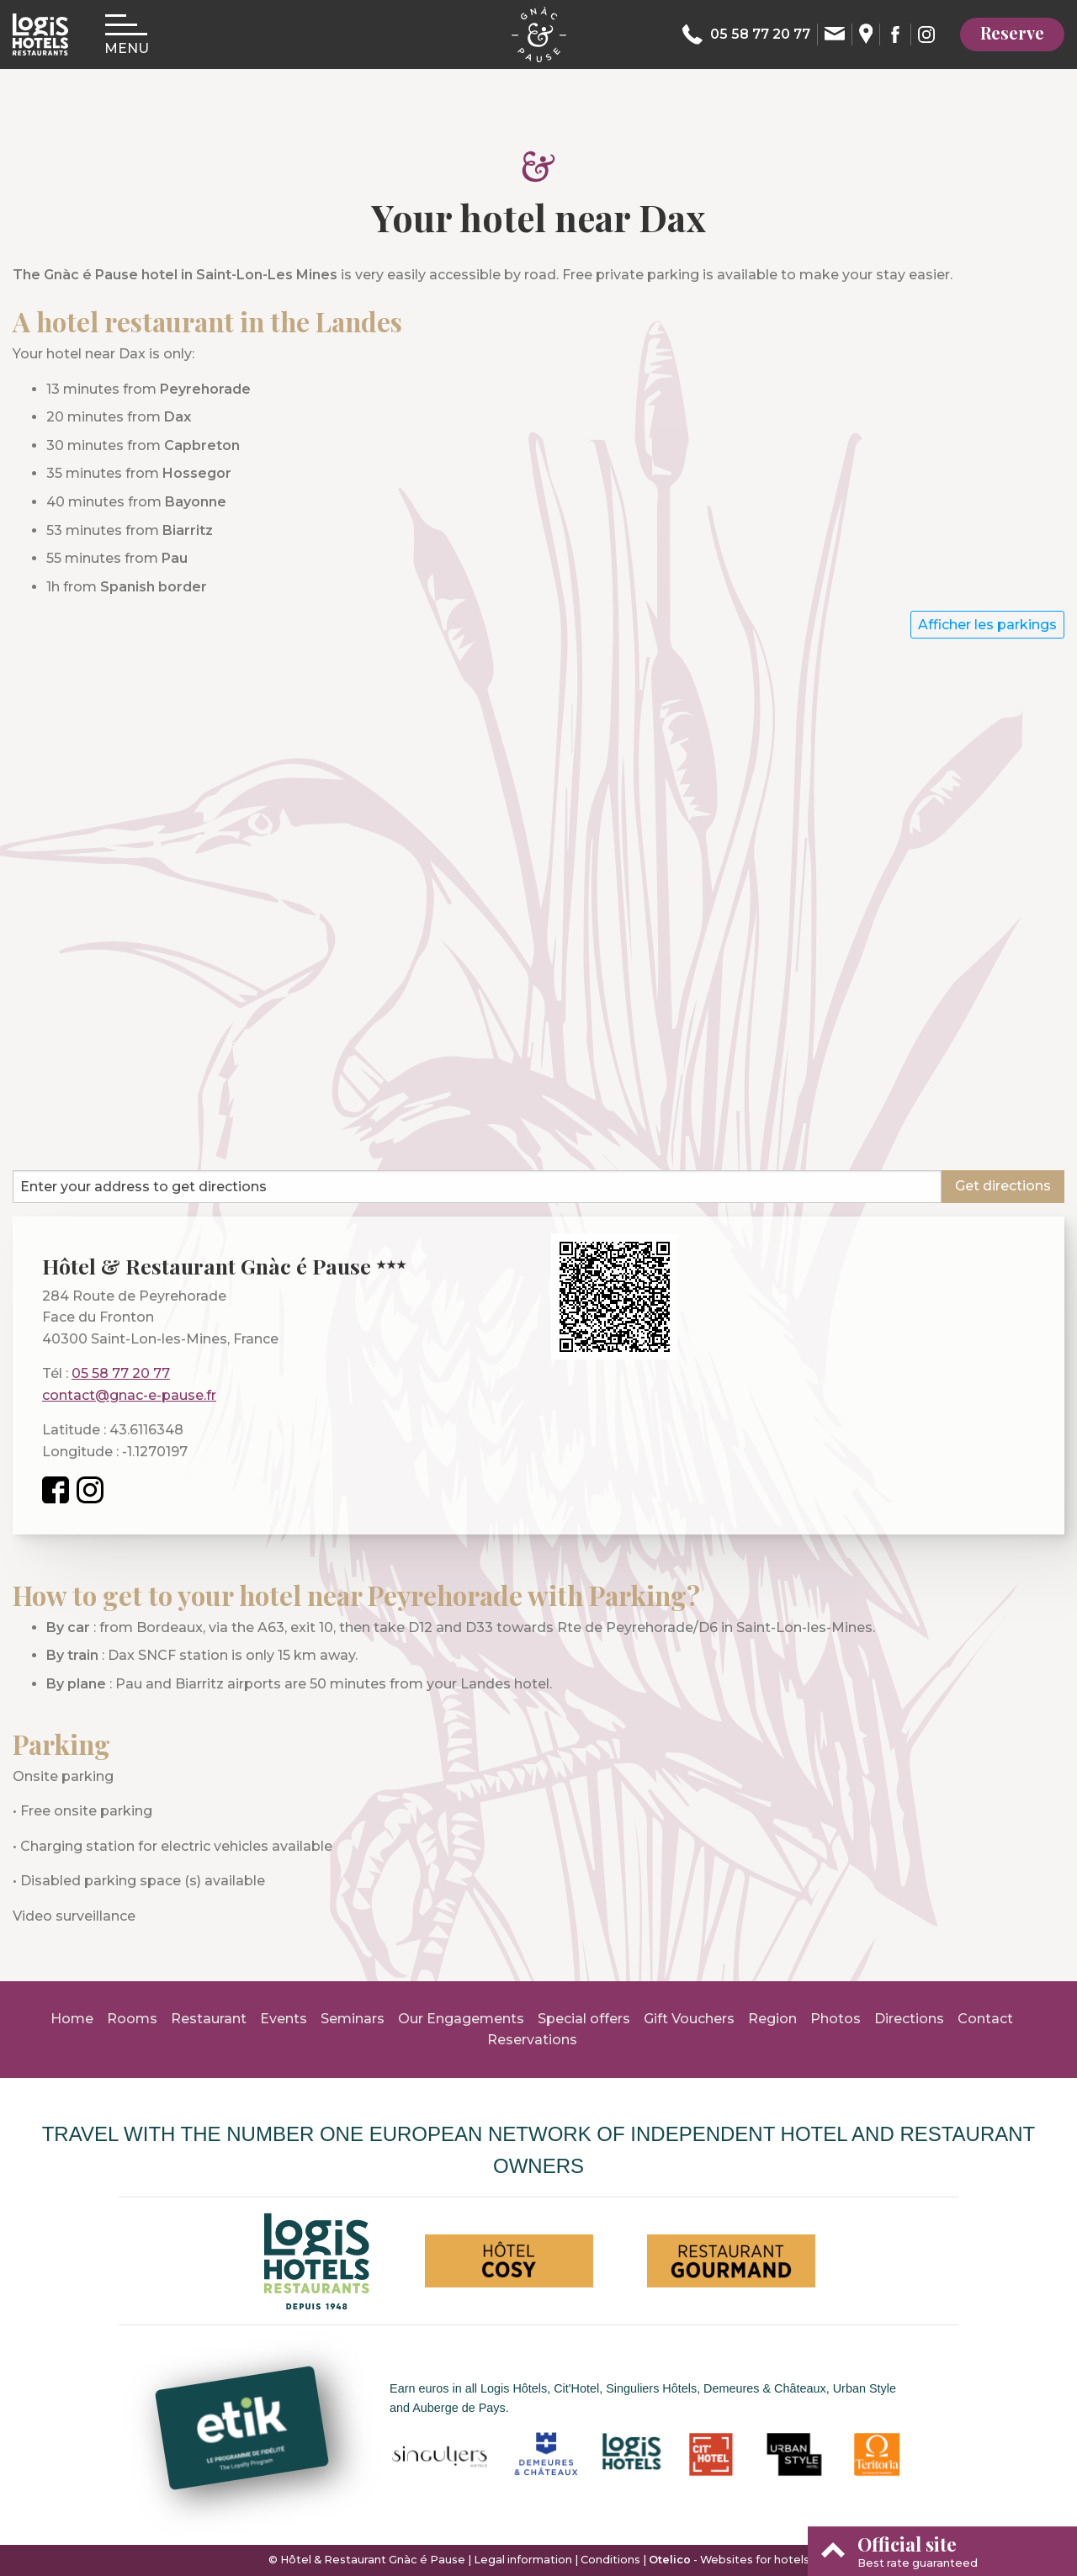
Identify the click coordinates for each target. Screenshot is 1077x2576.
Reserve (1012, 32)
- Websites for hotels (729, 2559)
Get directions (1003, 1186)
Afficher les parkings (987, 625)
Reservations (532, 2040)
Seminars (353, 2019)
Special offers (584, 2019)
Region (772, 2019)
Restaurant (209, 2019)
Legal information (523, 2559)
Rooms (132, 2019)
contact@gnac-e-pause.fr (129, 1395)
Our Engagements (461, 2019)
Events (283, 2019)
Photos (835, 2019)
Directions (909, 2019)
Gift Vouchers (689, 2019)
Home (71, 2019)
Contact (985, 2019)
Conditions (610, 2559)
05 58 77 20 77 (121, 1373)
